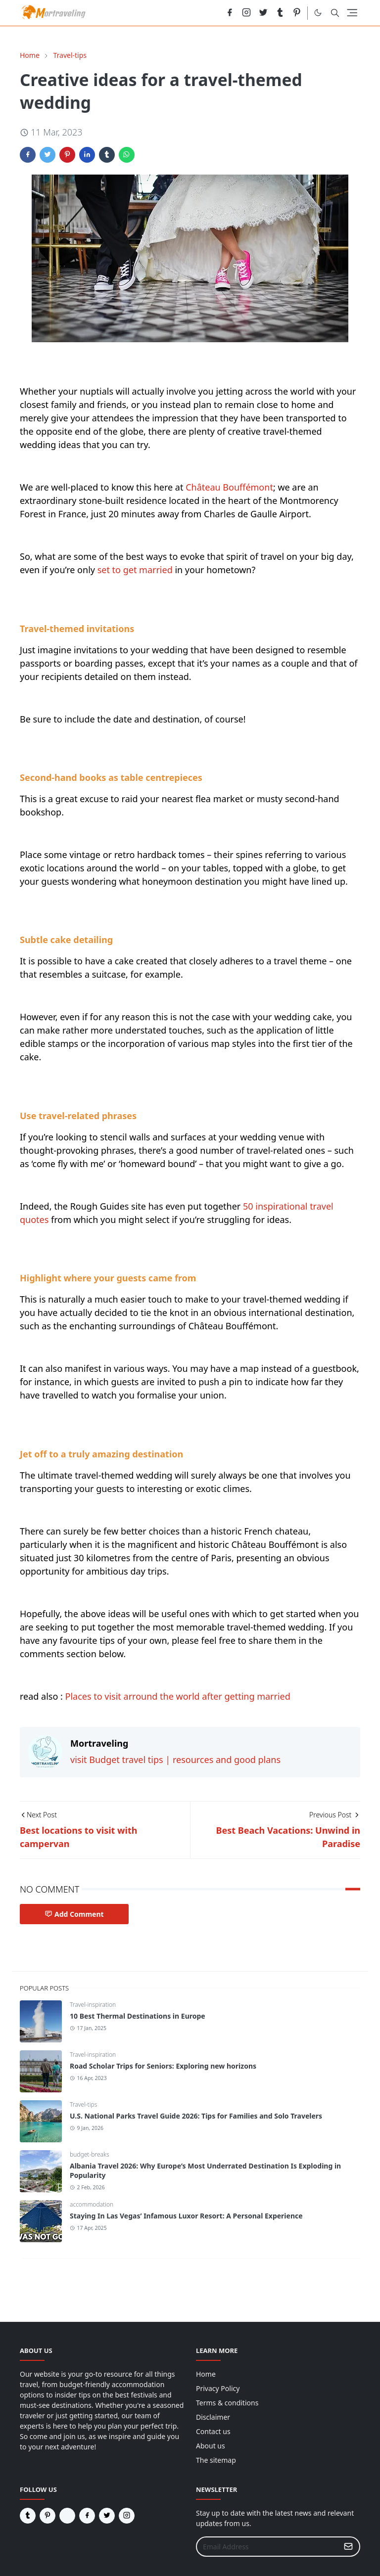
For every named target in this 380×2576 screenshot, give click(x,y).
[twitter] (263, 13)
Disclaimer (213, 2417)
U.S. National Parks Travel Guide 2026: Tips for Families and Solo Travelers (196, 2116)
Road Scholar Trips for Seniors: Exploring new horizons (163, 2066)
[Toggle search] (335, 13)
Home (206, 2374)
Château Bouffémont (229, 487)
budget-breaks (89, 2154)
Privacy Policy (217, 2388)
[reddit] (212, 13)
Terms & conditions (227, 2402)
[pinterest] (296, 13)
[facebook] (229, 13)
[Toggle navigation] (352, 12)
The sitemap (216, 2460)
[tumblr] (280, 13)
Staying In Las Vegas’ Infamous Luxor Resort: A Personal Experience (186, 2215)
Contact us (213, 2431)
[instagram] (246, 13)
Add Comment (74, 1914)
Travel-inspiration (93, 2004)
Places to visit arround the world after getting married (177, 1696)
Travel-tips (83, 2104)
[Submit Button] (348, 2546)
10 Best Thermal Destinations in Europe (137, 2016)
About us (210, 2445)
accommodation (91, 2204)
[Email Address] (267, 2546)
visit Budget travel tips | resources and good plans (175, 1759)
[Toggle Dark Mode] (318, 12)
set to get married (135, 570)
